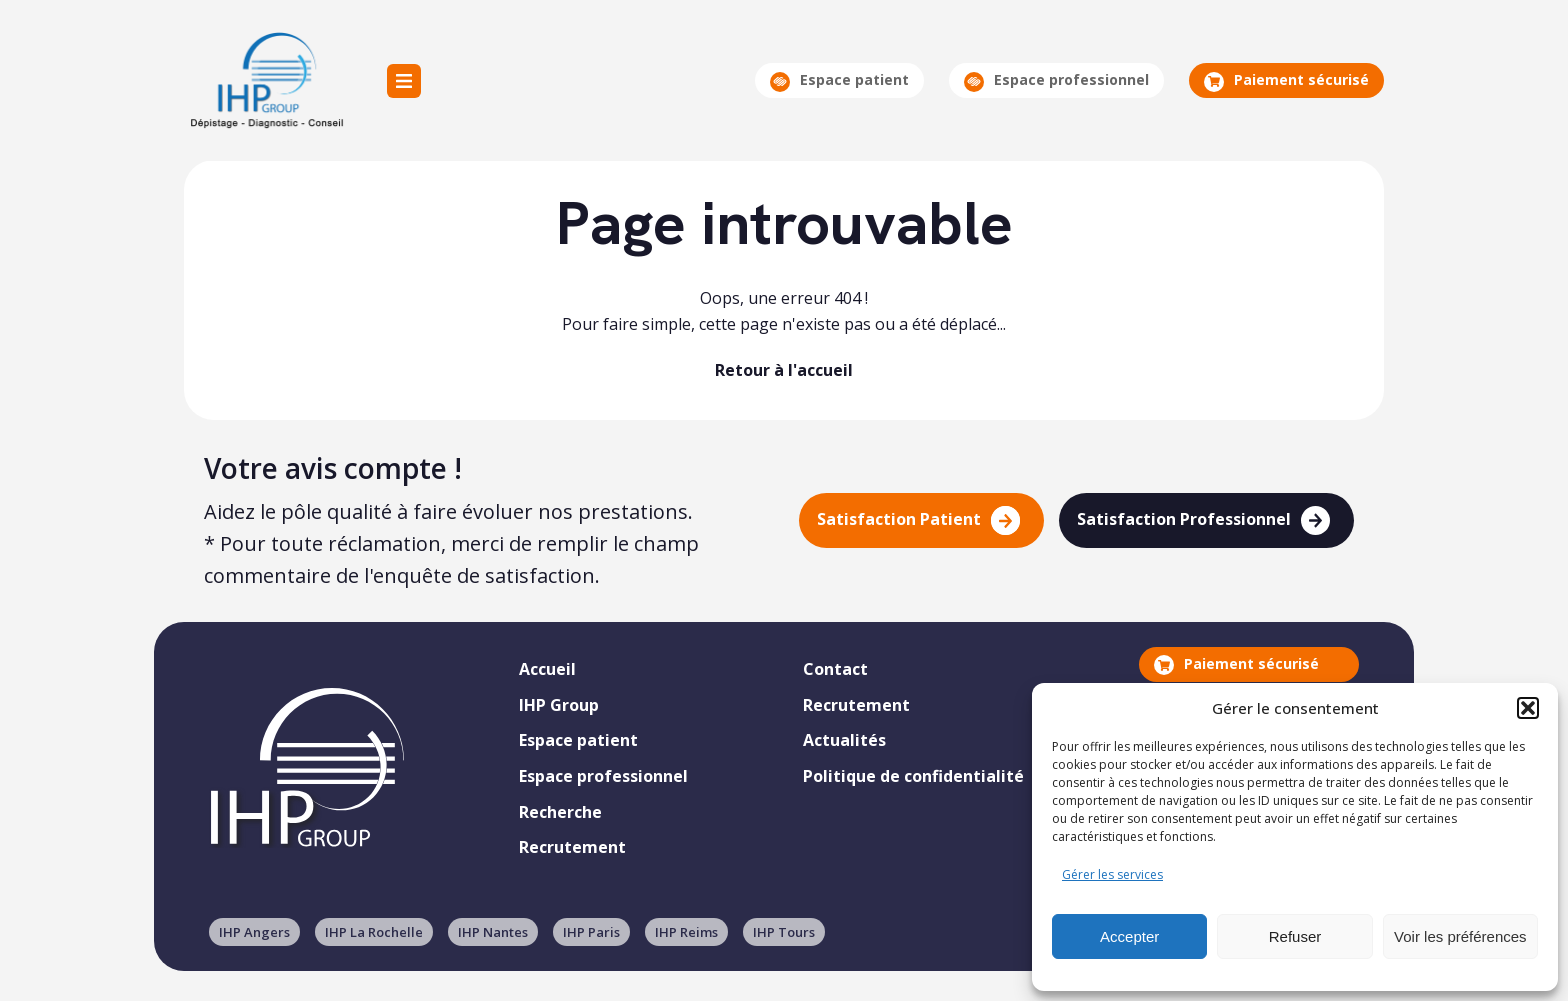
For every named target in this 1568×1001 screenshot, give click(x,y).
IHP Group (265, 80)
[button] (1528, 708)
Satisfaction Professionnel (1203, 520)
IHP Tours (784, 932)
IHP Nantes (493, 932)
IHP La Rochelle (374, 932)
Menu (404, 81)
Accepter (1129, 936)
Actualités (844, 740)
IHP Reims (686, 932)
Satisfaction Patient (918, 520)
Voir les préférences (1460, 936)
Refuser (1295, 936)
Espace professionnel (1056, 80)
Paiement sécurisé (1286, 80)
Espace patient (839, 80)
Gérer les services (1112, 874)
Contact (835, 669)
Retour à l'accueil (784, 370)
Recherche (560, 812)
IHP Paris (591, 932)
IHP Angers (254, 932)
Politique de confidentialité (913, 776)
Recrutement (572, 847)
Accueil (547, 669)
